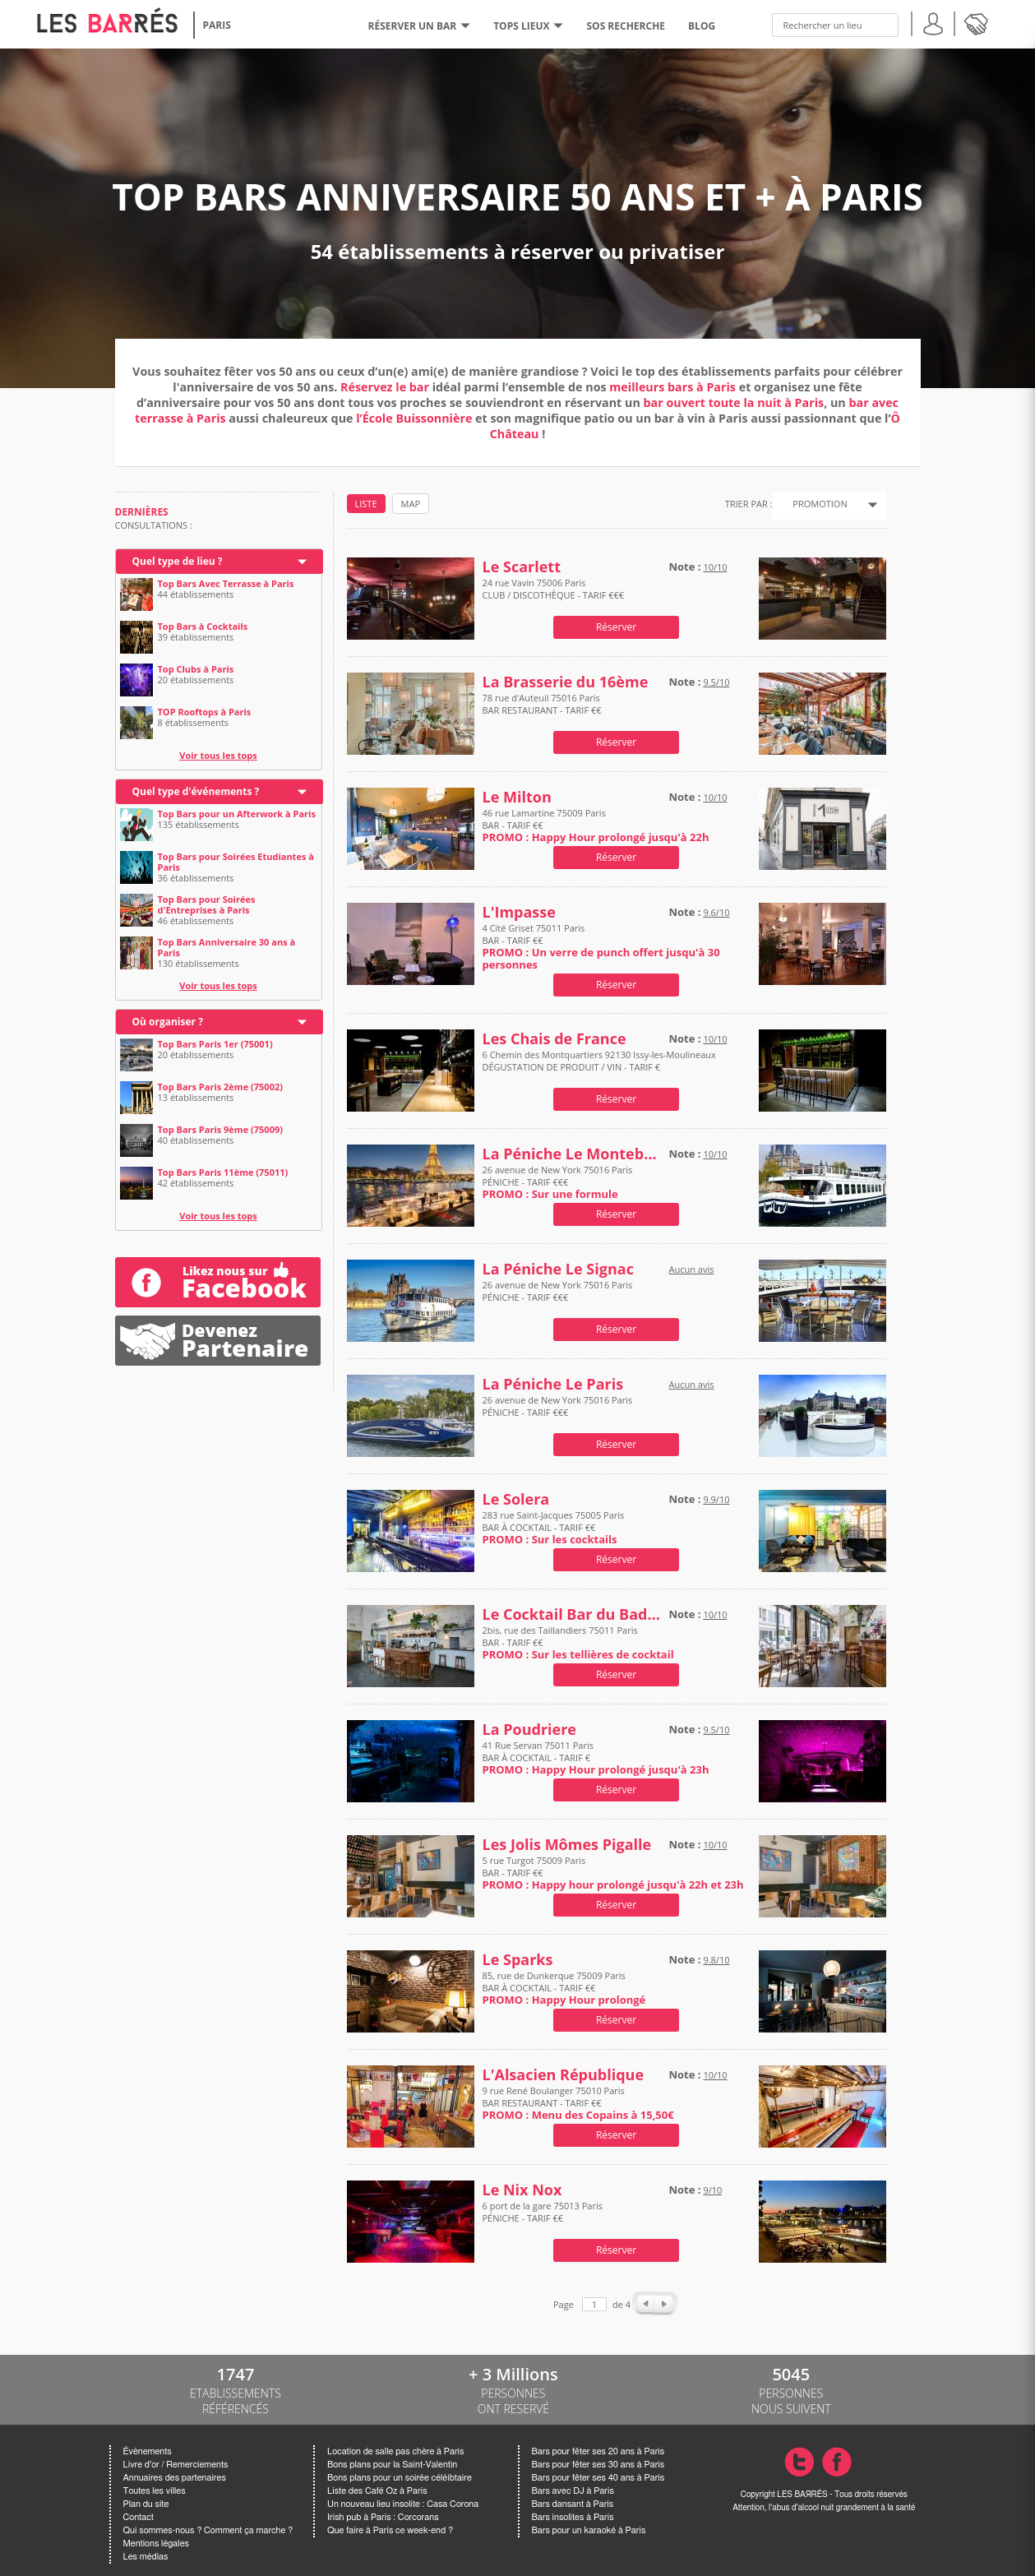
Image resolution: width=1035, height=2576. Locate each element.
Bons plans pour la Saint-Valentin (392, 2464)
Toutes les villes (154, 2490)
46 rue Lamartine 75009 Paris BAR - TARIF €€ (596, 825)
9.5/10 (716, 682)
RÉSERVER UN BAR (419, 26)
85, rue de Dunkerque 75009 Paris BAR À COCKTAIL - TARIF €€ (564, 1987)
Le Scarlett (522, 566)
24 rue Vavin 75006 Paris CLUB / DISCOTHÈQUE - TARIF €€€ (554, 594)
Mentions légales (156, 2543)
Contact (138, 2517)
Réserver (616, 627)
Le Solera (516, 1499)
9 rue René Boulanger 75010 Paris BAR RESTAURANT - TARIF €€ (578, 2102)
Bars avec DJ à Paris (573, 2490)
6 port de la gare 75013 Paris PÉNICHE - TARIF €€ (543, 2217)
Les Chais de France (554, 1038)
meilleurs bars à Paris (672, 387)
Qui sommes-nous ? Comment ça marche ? (208, 2530)
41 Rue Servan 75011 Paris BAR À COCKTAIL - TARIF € (596, 1757)
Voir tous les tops (218, 755)
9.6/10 (716, 912)
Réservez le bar (384, 387)
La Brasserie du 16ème (566, 682)
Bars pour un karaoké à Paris (589, 2530)
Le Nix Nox (522, 2190)
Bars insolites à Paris (573, 2517)
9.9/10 (716, 1499)
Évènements (147, 2451)
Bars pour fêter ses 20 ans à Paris (598, 2451)
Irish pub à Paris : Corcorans (383, 2517)
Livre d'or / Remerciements (176, 2464)
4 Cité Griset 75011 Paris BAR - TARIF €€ (601, 946)
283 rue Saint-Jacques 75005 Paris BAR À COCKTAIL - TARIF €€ (554, 1527)
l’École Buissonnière (414, 418)
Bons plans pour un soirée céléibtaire (399, 2477)
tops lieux (528, 26)
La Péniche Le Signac (558, 1269)
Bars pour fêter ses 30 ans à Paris (598, 2464)
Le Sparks (518, 1959)
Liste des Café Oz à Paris (377, 2490)
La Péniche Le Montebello (572, 1154)
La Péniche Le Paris (553, 1384)
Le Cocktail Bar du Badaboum (572, 1614)
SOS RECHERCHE (625, 26)
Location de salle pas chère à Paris (395, 2451)
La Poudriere (530, 1729)
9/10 (712, 2190)
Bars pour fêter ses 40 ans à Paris (598, 2477)
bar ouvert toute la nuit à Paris (734, 402)
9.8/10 (716, 1960)
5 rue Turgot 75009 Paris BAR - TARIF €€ (613, 1872)
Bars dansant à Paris (573, 2504)
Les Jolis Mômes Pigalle (567, 1844)
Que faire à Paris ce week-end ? (390, 2530)
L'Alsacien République (564, 2074)
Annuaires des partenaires (174, 2477)
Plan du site (146, 2504)
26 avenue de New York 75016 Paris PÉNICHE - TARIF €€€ (558, 1181)
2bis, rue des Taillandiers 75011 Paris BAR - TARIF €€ (578, 1642)
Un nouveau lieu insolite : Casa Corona (402, 2504)
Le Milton (517, 797)
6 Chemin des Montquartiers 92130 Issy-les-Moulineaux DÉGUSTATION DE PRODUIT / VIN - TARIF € (599, 1066)
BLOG (701, 26)
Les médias (146, 2556)
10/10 (715, 567)
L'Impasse (519, 912)
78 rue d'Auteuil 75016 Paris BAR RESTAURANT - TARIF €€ (542, 709)
